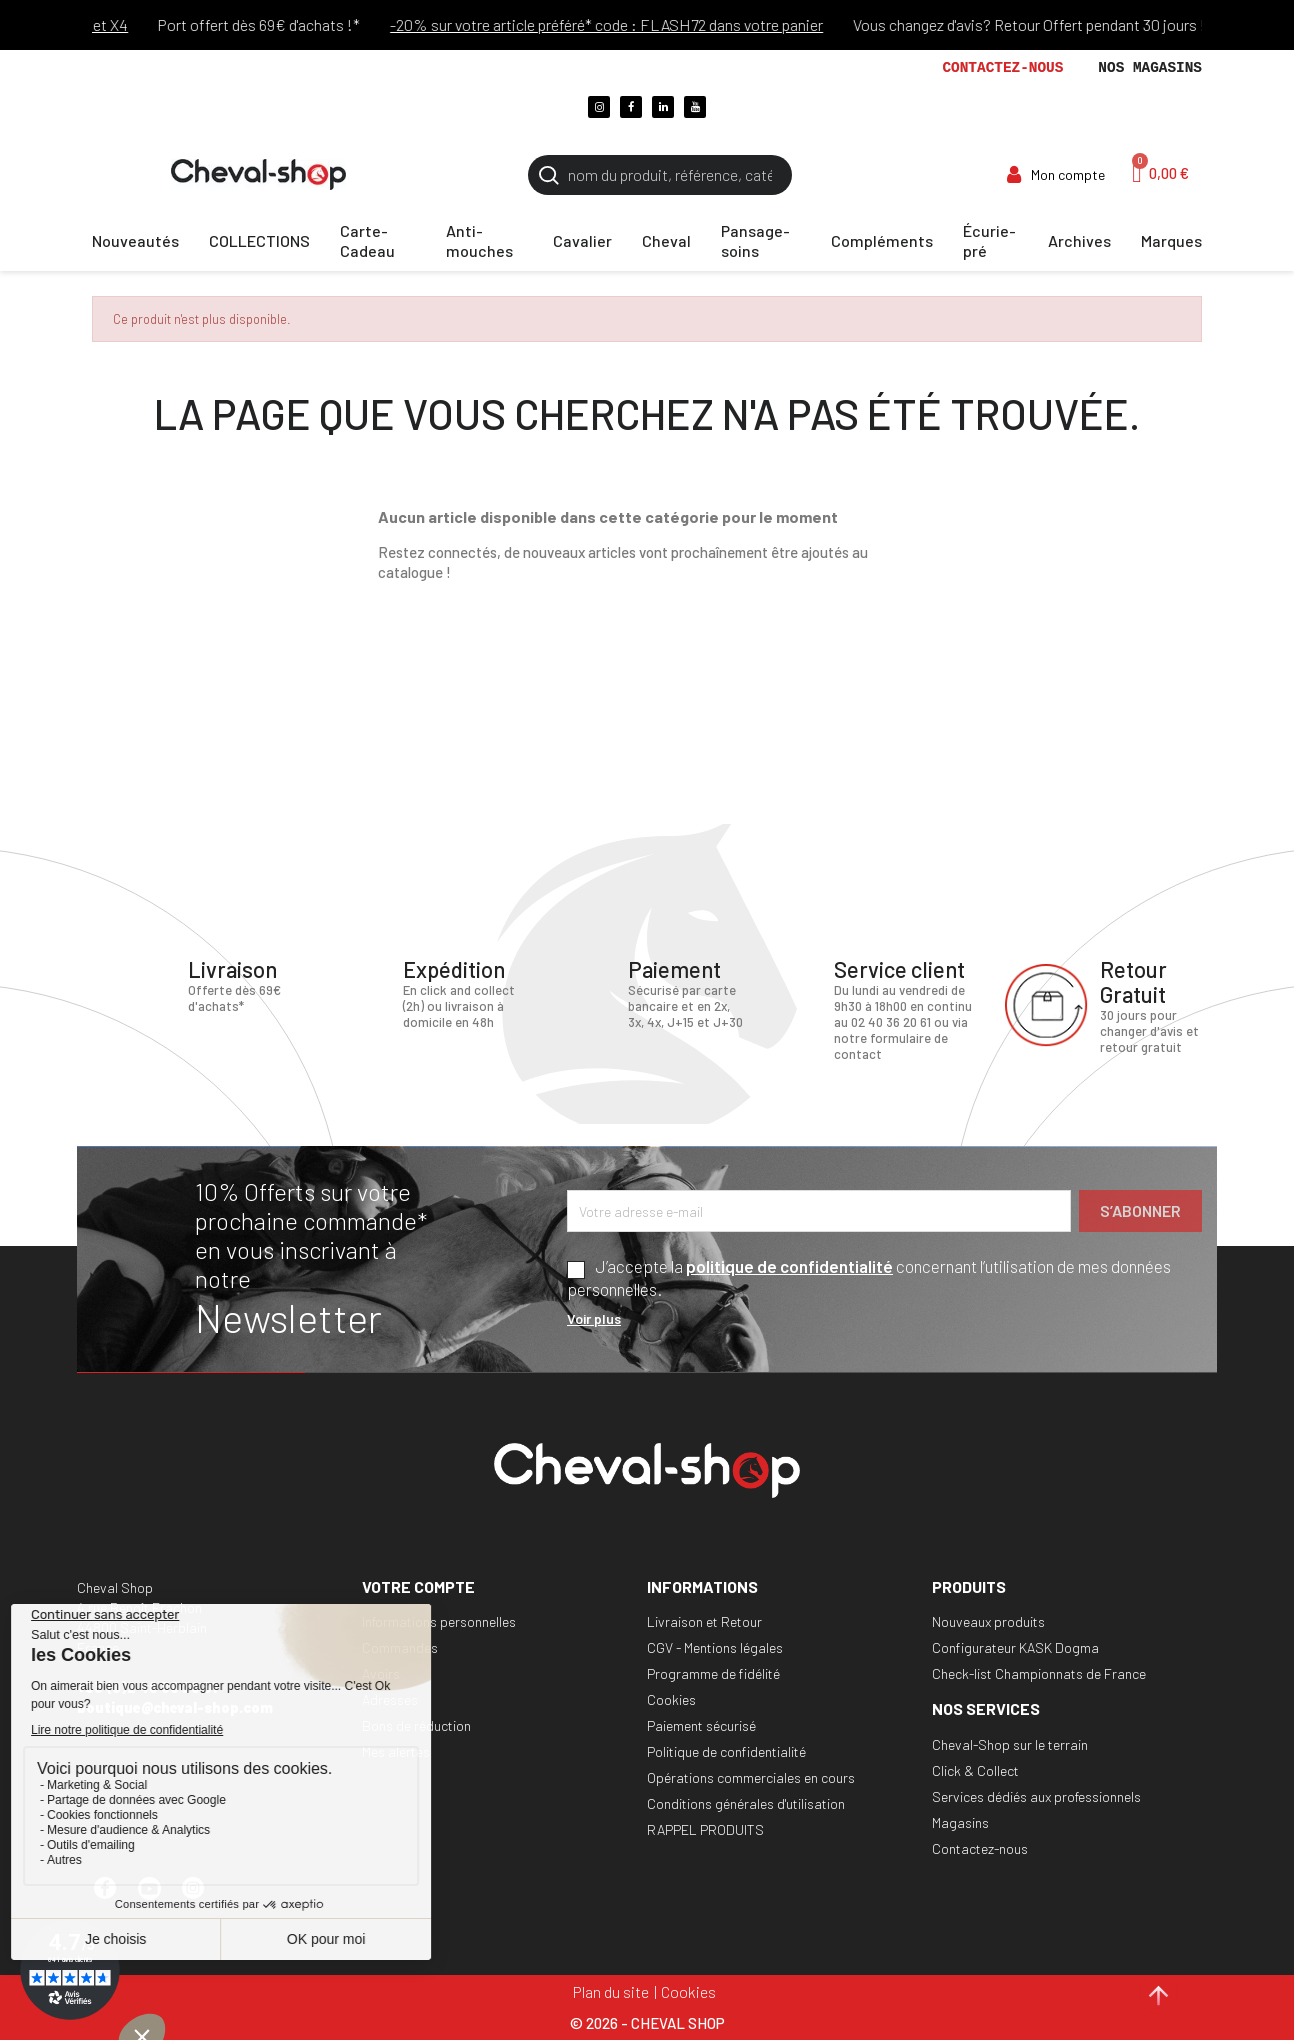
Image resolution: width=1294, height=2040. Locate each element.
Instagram (202, 1897)
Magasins (960, 1822)
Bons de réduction (416, 1725)
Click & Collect (975, 1770)
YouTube (158, 1897)
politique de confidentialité (789, 1266)
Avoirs (381, 1673)
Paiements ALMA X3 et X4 (107, 24)
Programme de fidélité (713, 1673)
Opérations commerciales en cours (751, 1777)
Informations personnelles (439, 1621)
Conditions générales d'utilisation (746, 1803)
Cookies (671, 1699)
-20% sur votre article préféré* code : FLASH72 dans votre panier (672, 24)
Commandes (400, 1647)
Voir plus (594, 1318)
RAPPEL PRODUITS (705, 1829)
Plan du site (611, 1991)
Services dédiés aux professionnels (1036, 1796)
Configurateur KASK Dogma (1015, 1647)
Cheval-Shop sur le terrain (1010, 1744)
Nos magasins (1150, 68)
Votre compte (418, 1586)
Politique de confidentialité (726, 1751)
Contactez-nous (1002, 68)
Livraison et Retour (704, 1621)
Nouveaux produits (988, 1621)
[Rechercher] (660, 175)
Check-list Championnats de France (1039, 1673)
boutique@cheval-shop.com (175, 1707)
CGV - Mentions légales (715, 1647)
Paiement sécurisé (701, 1725)
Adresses (390, 1699)
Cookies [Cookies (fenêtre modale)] (688, 1991)
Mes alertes (396, 1751)
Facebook (114, 1897)
